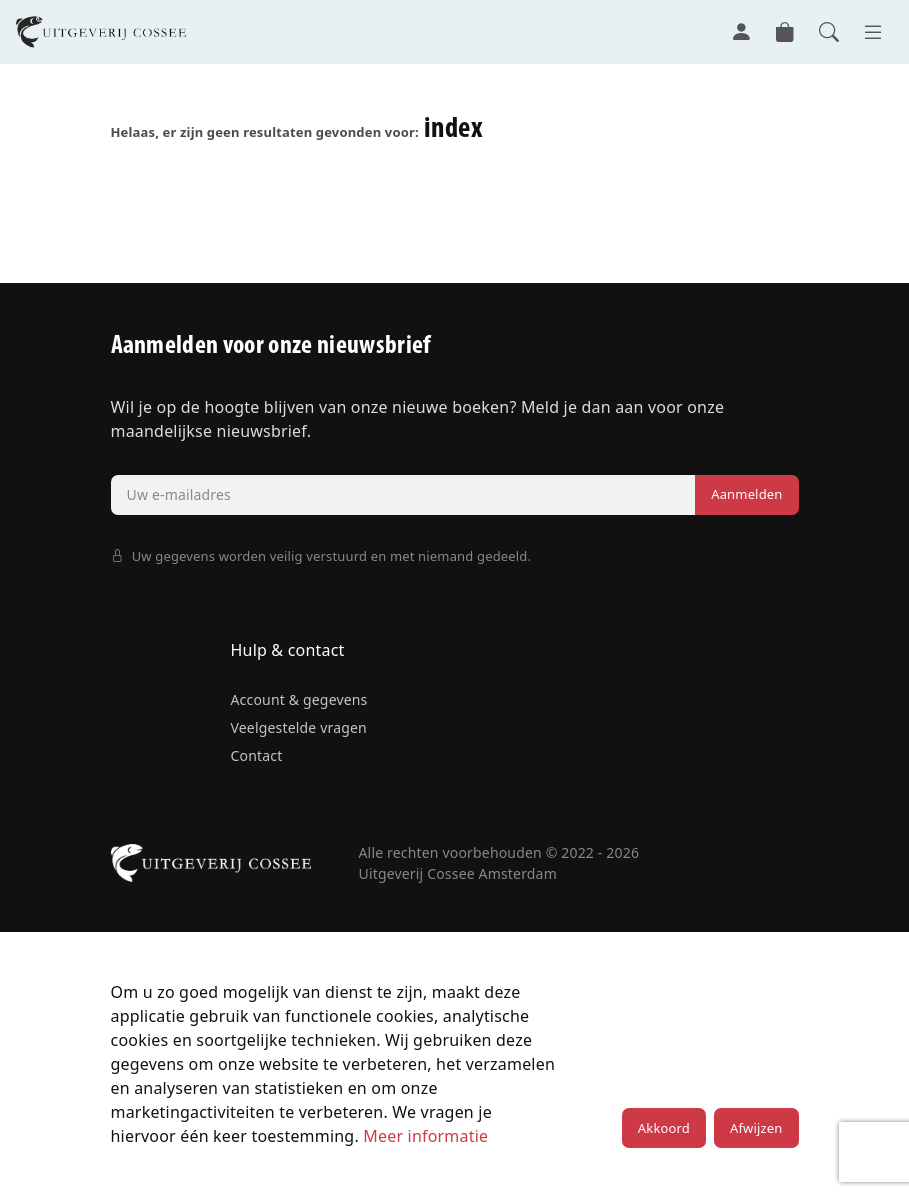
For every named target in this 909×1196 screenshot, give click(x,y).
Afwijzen (756, 1128)
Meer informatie (425, 1136)
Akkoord (664, 1128)
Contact (257, 755)
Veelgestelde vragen (299, 727)
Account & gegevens (299, 699)
